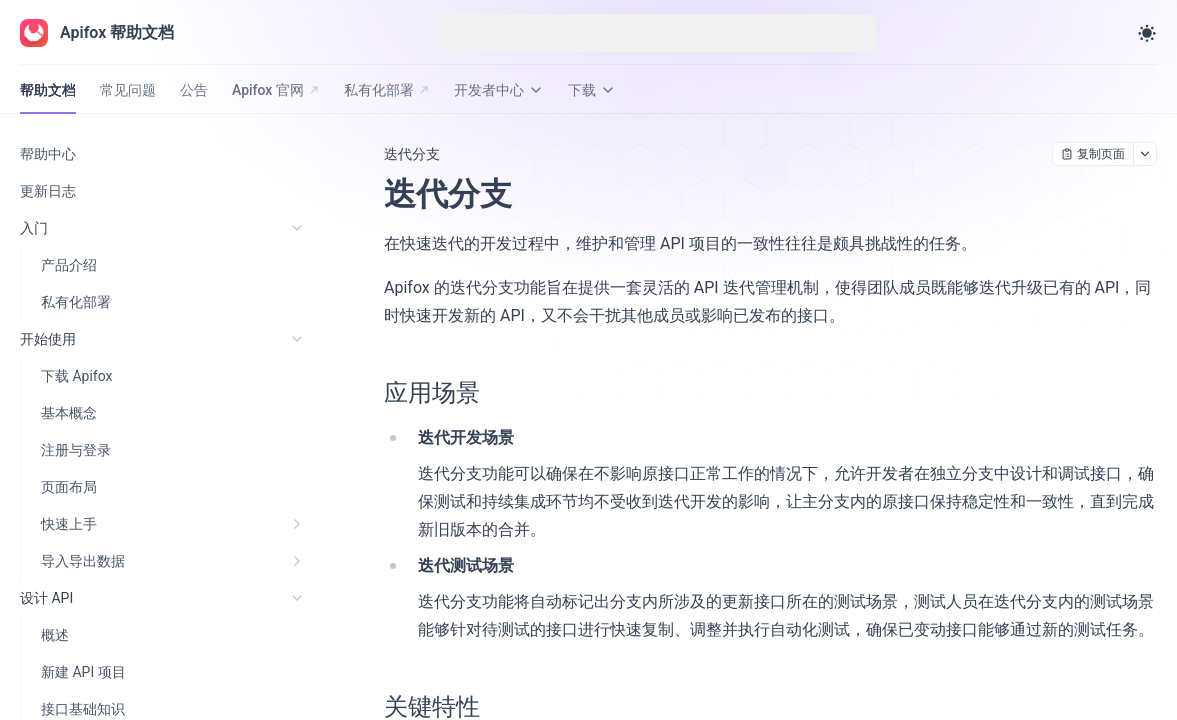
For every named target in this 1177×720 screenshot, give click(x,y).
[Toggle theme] (1147, 33)
